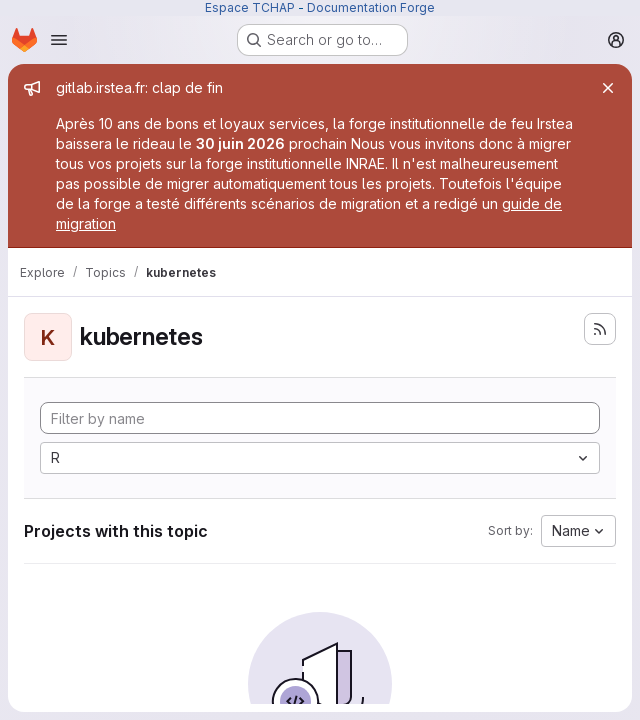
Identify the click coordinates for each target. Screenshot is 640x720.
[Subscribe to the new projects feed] (600, 329)
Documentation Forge (371, 7)
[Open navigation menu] (59, 40)
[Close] (608, 88)
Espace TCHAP (250, 7)
